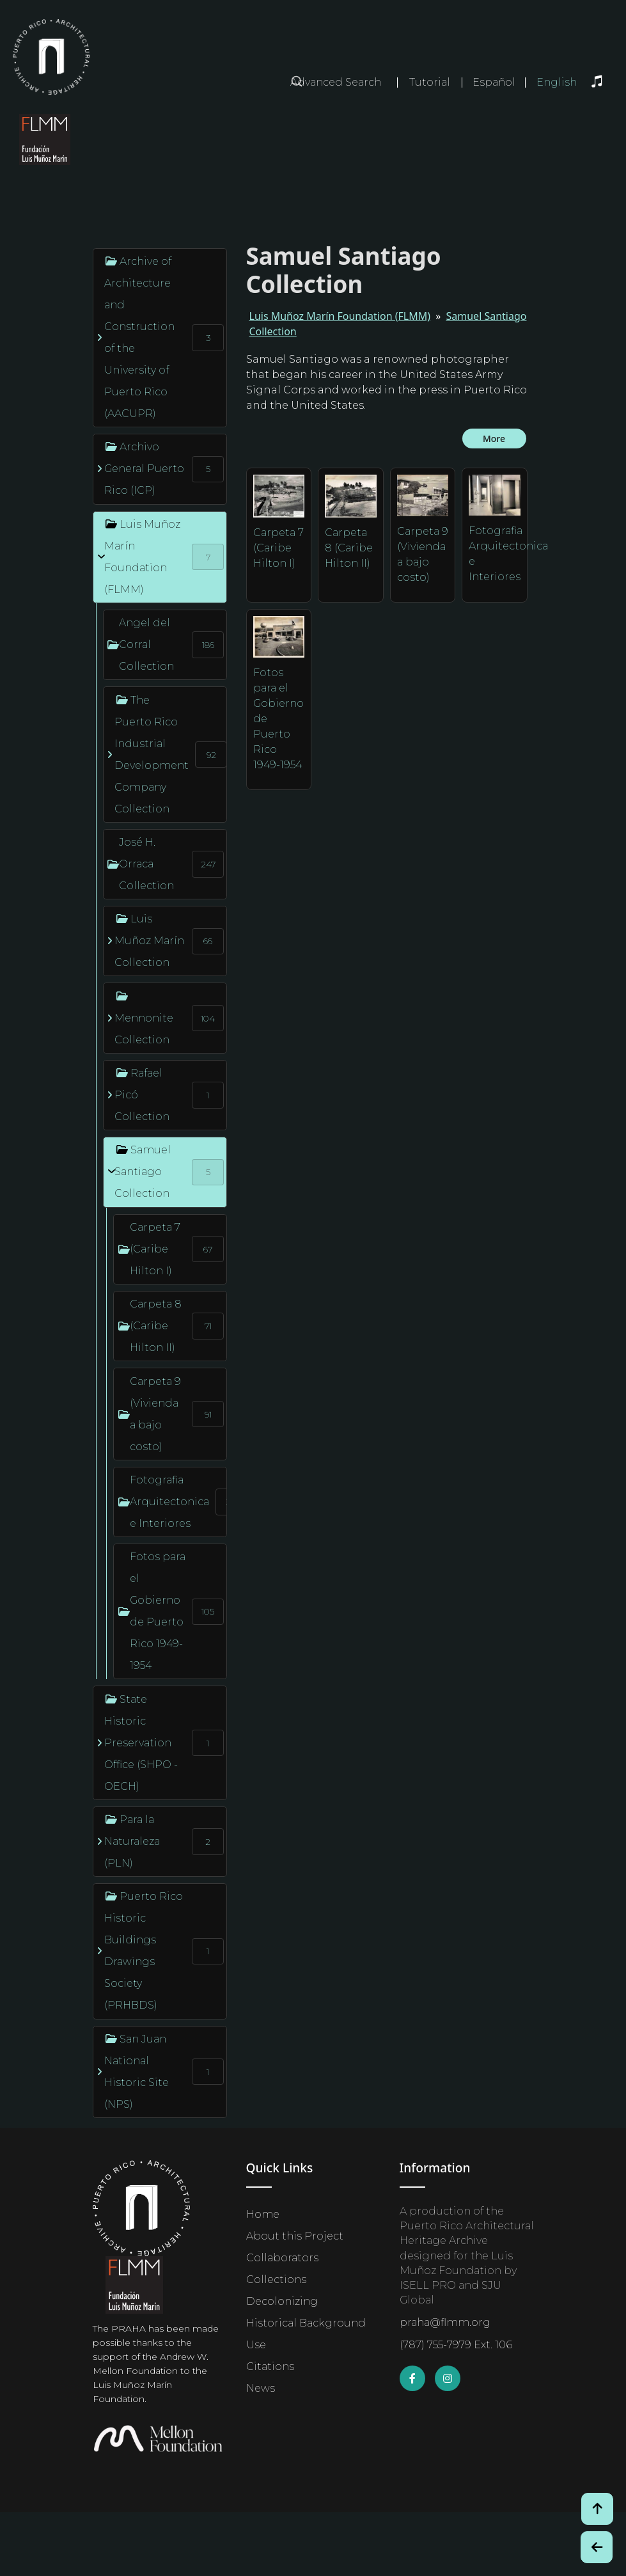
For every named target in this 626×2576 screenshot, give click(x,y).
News (260, 2388)
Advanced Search (335, 82)
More (494, 438)
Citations (270, 2366)
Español (494, 82)
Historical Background (306, 2323)
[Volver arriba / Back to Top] (597, 2509)
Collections (276, 2279)
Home (262, 2214)
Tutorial (429, 82)
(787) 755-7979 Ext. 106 (456, 2345)
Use (256, 2345)
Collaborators (282, 2258)
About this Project (294, 2236)
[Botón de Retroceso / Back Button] (597, 2547)
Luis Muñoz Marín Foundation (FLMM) (340, 316)
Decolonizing (282, 2301)
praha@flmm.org (445, 2322)
